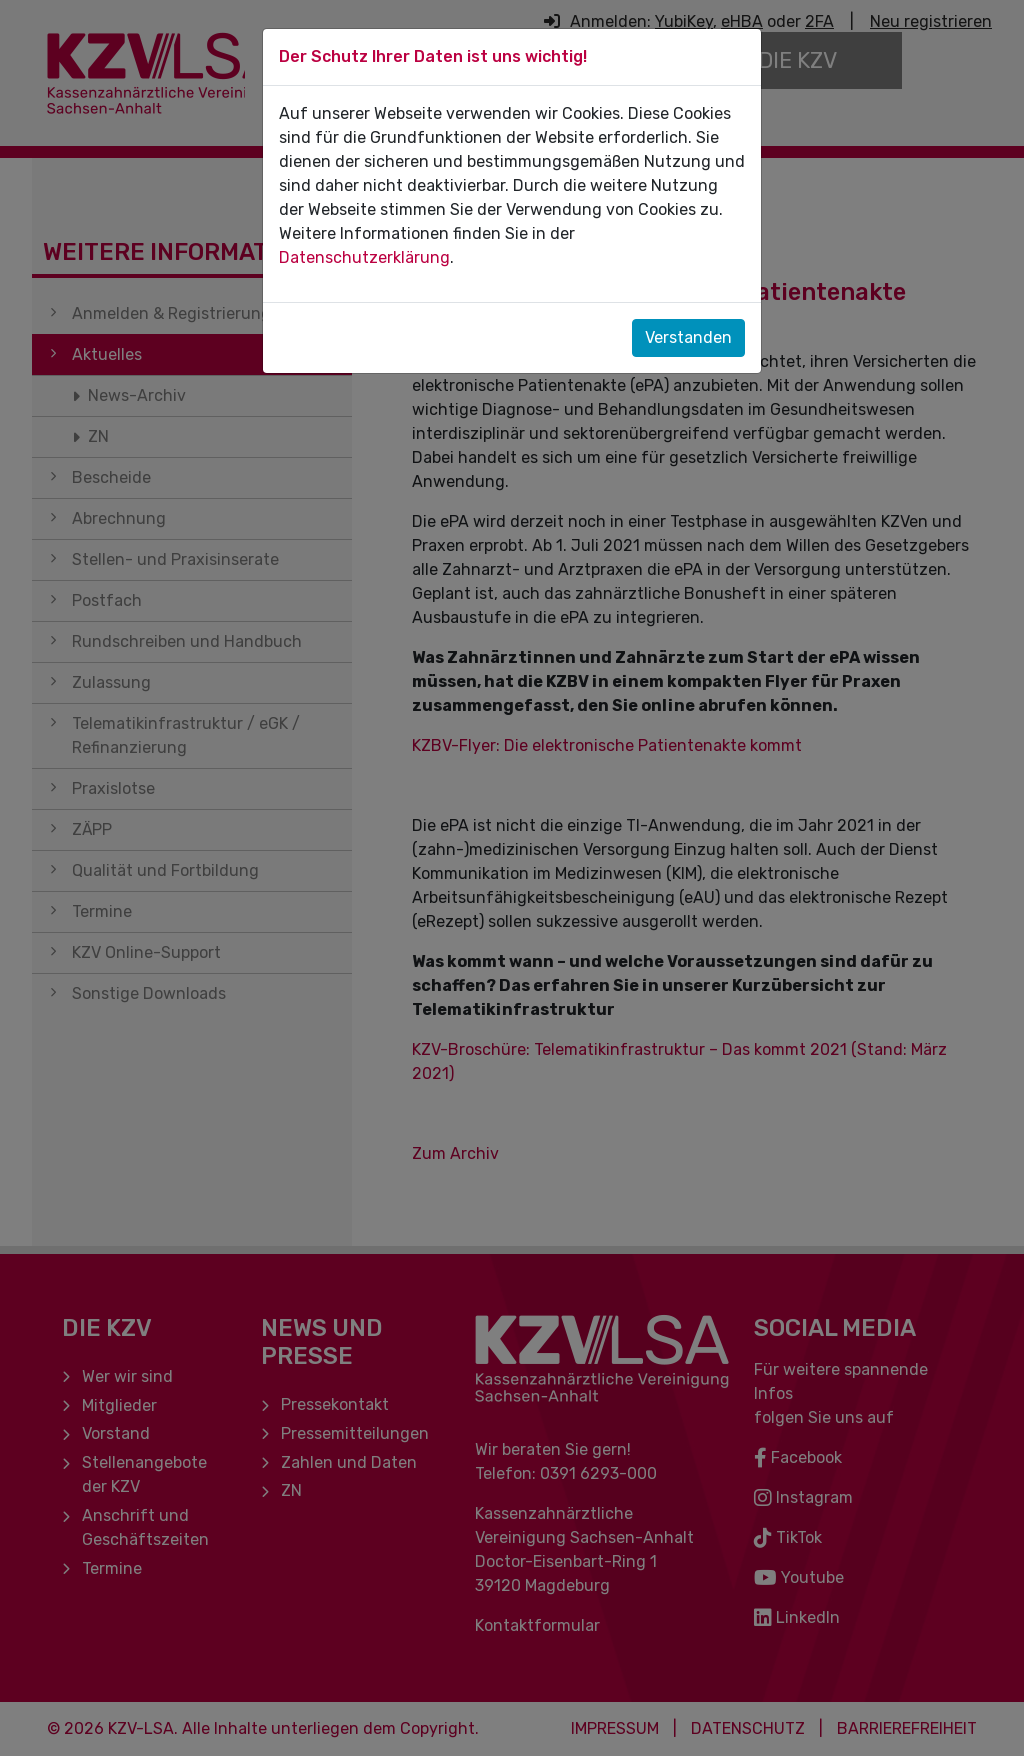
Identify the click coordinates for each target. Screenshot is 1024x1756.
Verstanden (688, 337)
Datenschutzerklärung (364, 257)
